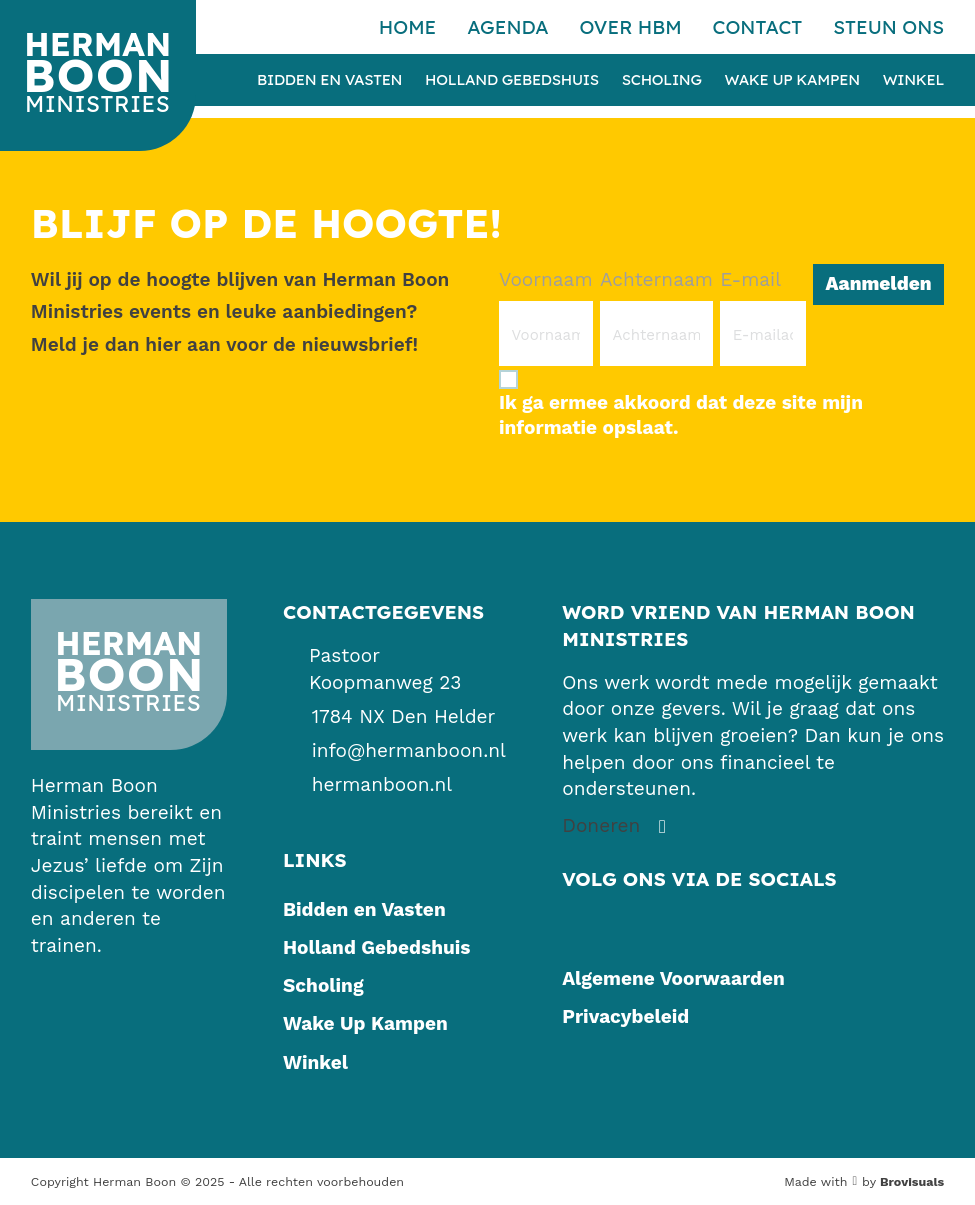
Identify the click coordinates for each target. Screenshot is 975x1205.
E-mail (750, 279)
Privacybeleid (625, 1016)
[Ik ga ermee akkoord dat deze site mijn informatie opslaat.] (721, 403)
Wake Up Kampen (792, 80)
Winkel (914, 80)
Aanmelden (879, 283)
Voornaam (546, 279)
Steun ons (888, 27)
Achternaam (656, 279)
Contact (758, 27)
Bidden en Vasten (329, 80)
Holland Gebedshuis (512, 80)
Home (408, 27)
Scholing (662, 80)
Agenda (508, 27)
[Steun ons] (617, 826)
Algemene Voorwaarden (673, 978)
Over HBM (631, 27)
